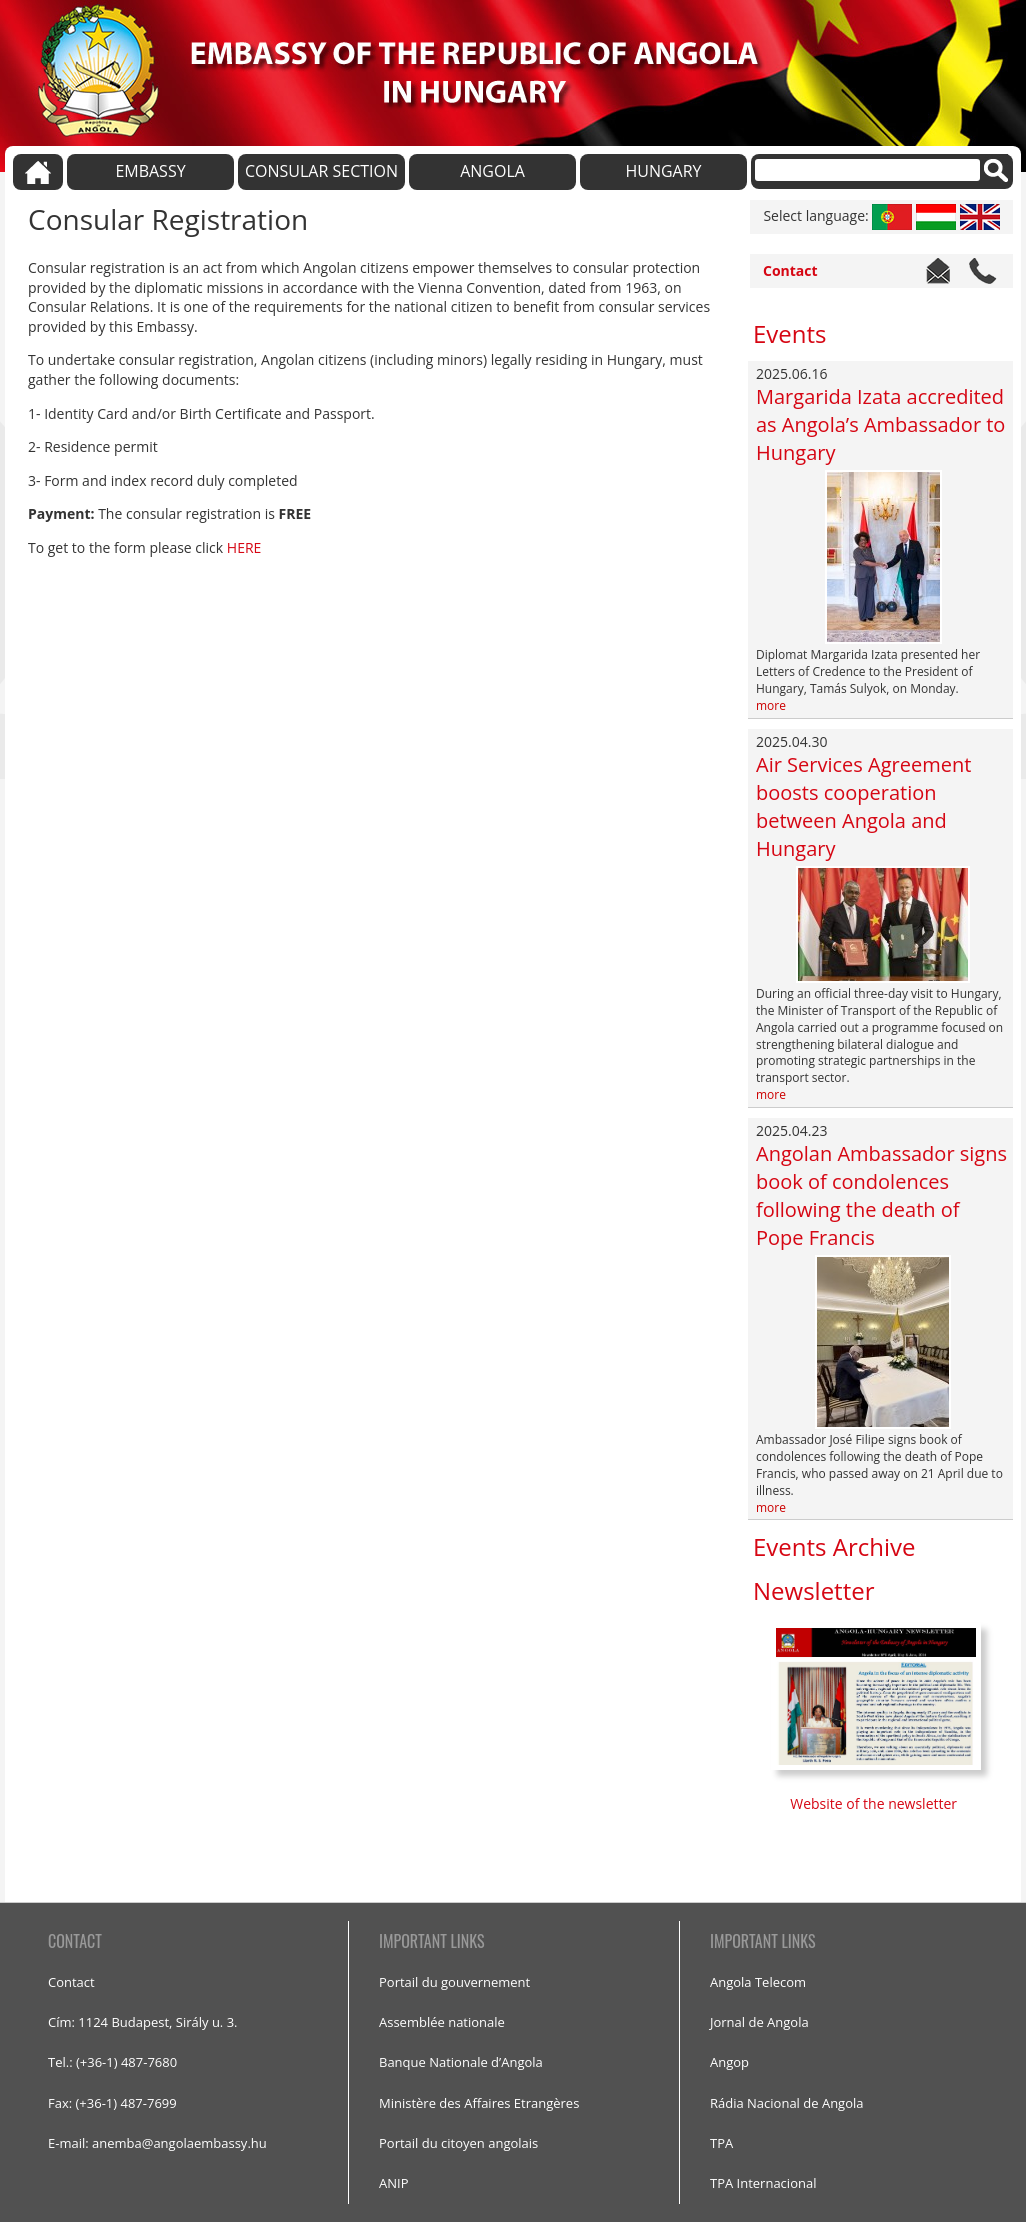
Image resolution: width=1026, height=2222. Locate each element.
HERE (244, 547)
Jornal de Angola (759, 2022)
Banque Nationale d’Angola (461, 2062)
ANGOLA (492, 171)
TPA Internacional (763, 2183)
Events (790, 333)
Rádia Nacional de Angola (787, 2103)
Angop (729, 2062)
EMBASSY (150, 171)
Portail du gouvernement (454, 1982)
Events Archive (834, 1546)
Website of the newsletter (875, 1803)
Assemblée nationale (442, 2022)
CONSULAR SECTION (321, 171)
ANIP (393, 2183)
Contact (790, 270)
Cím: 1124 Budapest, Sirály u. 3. (143, 2022)
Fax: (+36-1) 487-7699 (112, 2103)
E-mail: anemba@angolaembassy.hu (157, 2143)
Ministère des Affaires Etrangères (479, 2103)
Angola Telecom (758, 1982)
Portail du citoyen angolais (458, 2143)
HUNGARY (663, 171)
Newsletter (814, 1590)
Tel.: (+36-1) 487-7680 (112, 2062)
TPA (721, 2143)
